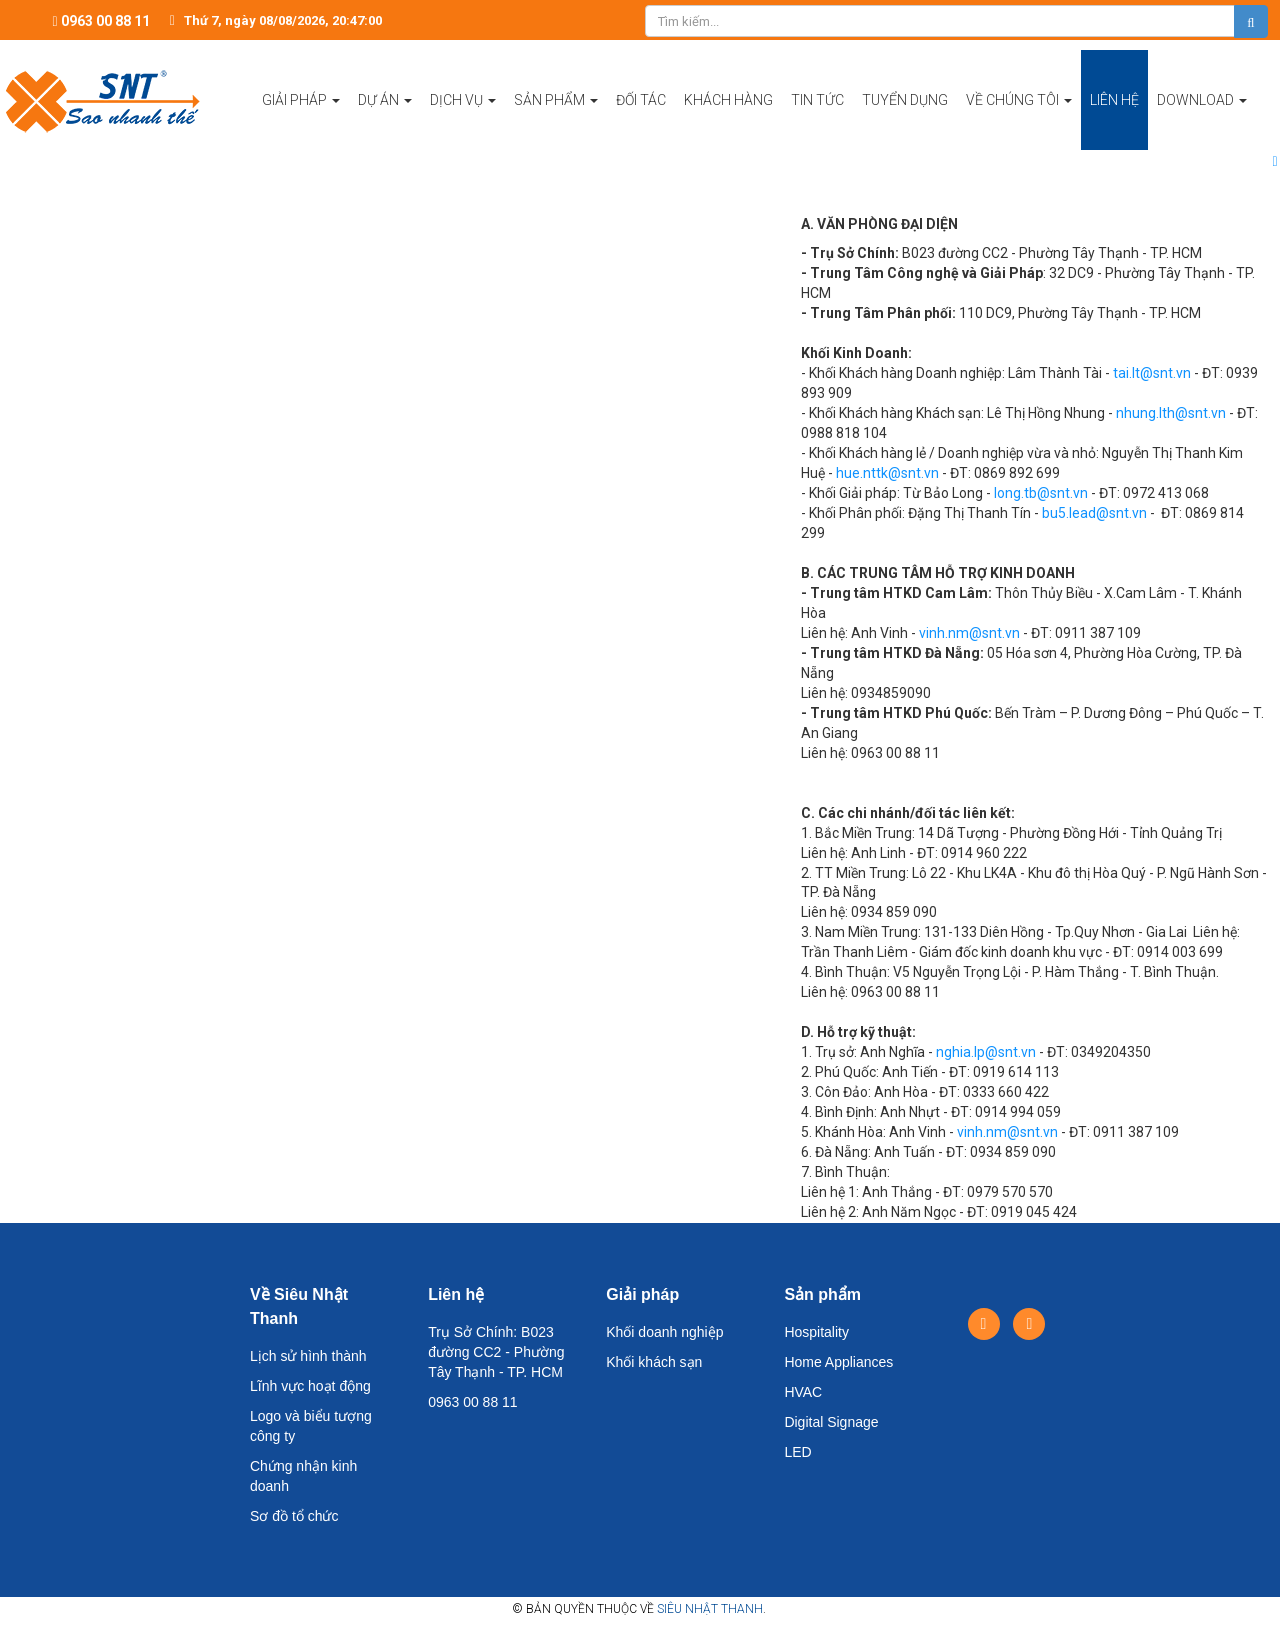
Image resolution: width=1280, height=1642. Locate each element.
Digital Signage (831, 1422)
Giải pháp (642, 1294)
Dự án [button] (385, 121)
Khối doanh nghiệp (664, 1332)
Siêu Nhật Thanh (710, 1609)
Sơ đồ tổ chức (294, 1516)
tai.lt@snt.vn (1152, 373)
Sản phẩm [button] (556, 121)
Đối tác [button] (641, 100)
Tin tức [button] (817, 100)
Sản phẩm (822, 1294)
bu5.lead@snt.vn (1094, 513)
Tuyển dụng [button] (905, 100)
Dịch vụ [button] (463, 121)
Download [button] (1202, 121)
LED (797, 1452)
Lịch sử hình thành (308, 1356)
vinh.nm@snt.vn (969, 633)
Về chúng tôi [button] (1019, 121)
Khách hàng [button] (728, 100)
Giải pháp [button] (301, 121)
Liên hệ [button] (1114, 100)
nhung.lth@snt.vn (1171, 413)
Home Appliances (838, 1362)
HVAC (803, 1392)
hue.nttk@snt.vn (887, 473)
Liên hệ (456, 1294)
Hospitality (816, 1332)
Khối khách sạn (654, 1362)
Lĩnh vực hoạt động (310, 1386)
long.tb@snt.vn (1041, 493)
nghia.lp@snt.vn (986, 1052)
